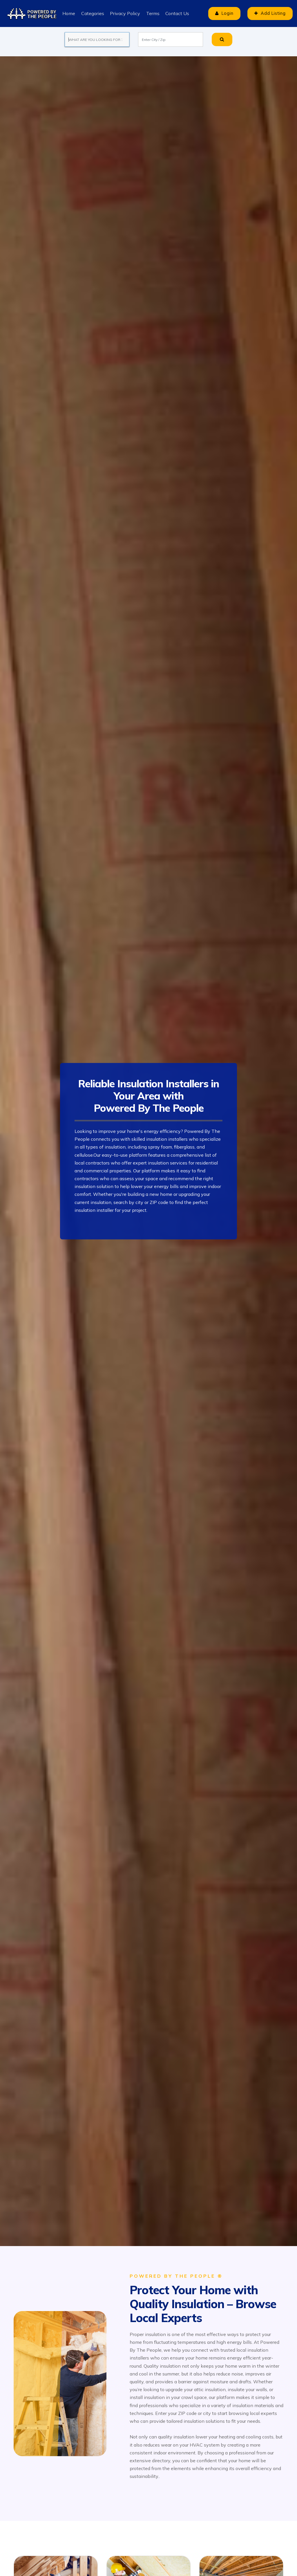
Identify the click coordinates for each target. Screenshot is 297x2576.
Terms (152, 13)
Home (68, 13)
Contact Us (177, 13)
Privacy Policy (125, 13)
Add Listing (269, 13)
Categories (92, 13)
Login (221, 13)
